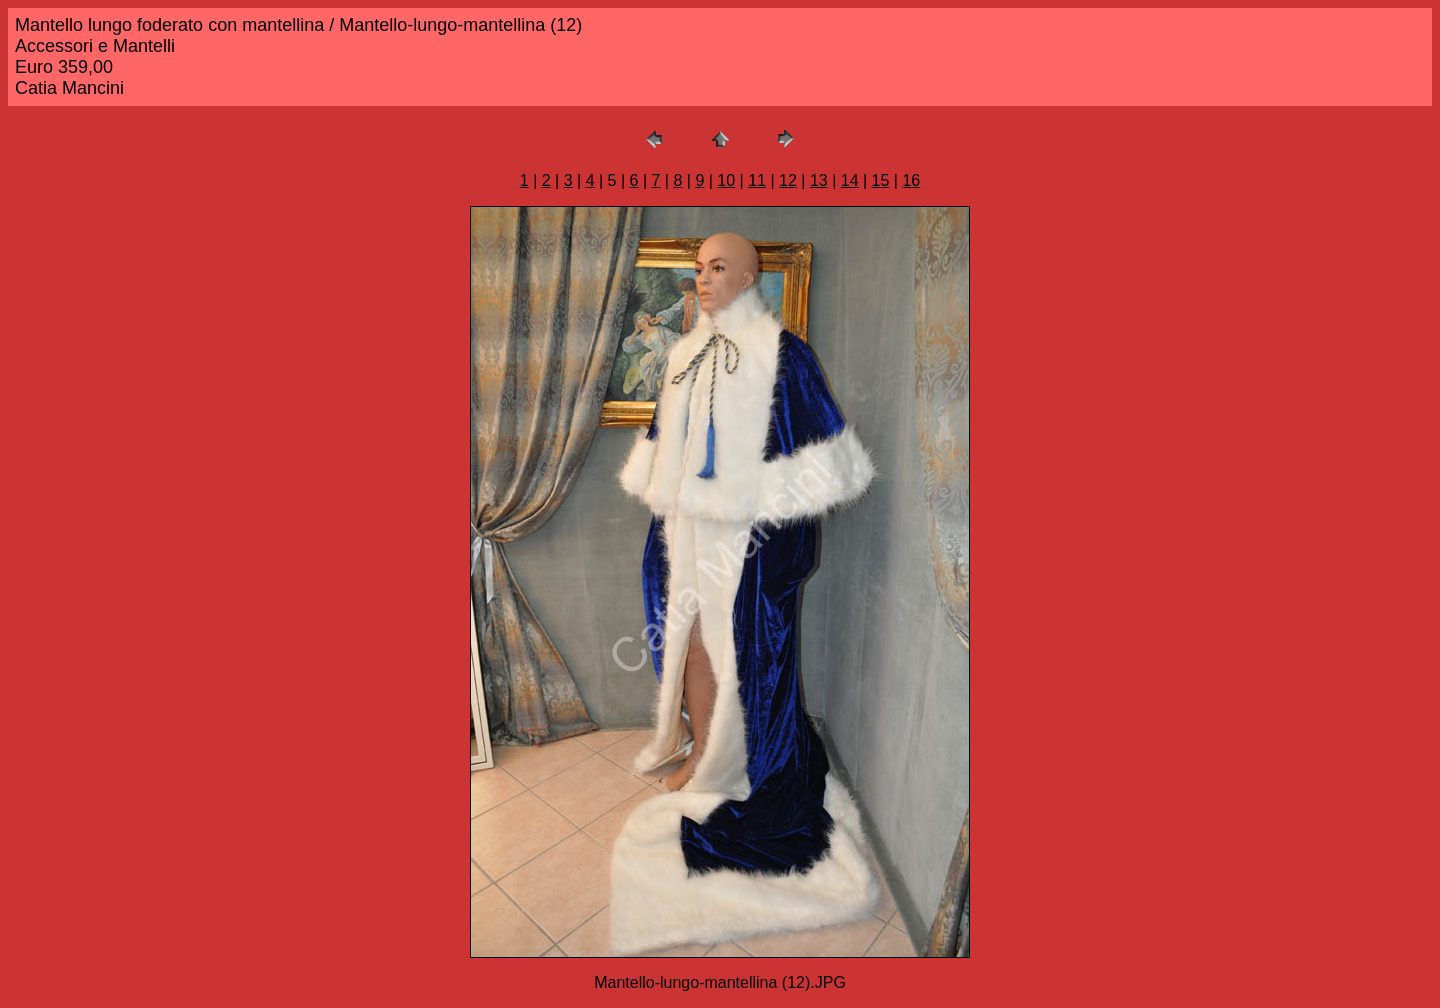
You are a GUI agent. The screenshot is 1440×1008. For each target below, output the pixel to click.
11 (757, 180)
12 (788, 180)
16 (911, 180)
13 (819, 180)
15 (881, 180)
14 (850, 180)
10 (726, 180)
